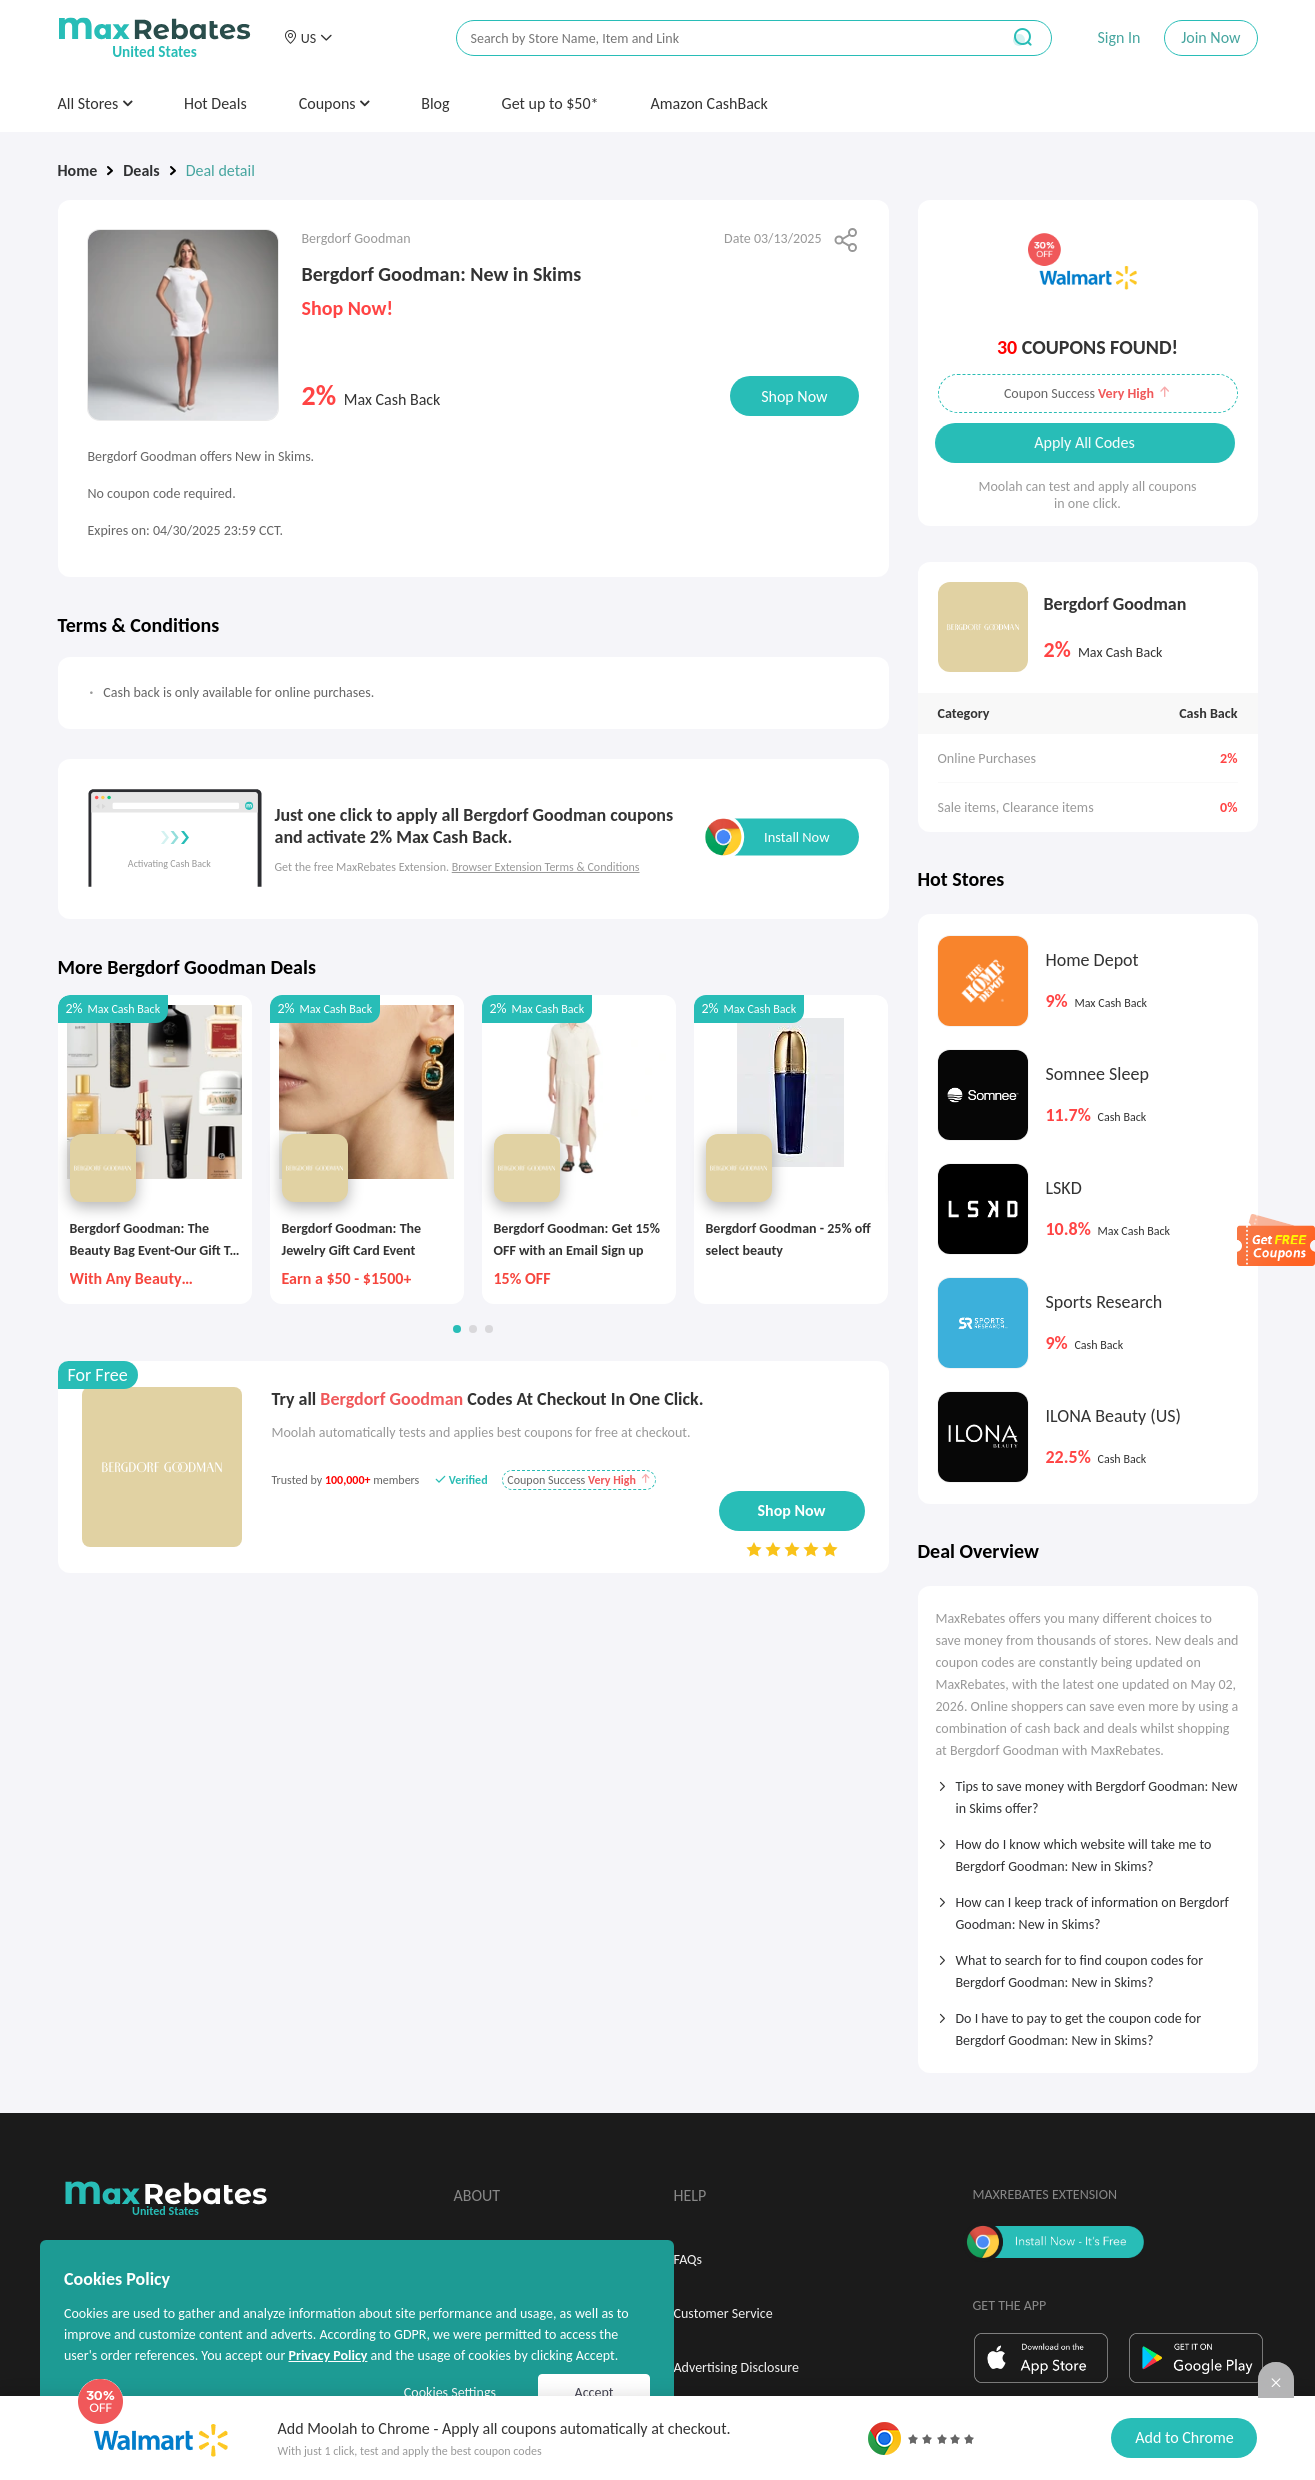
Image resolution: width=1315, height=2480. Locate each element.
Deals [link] (141, 170)
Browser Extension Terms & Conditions (546, 867)
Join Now (1210, 37)
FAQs (688, 2259)
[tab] (1088, 1791)
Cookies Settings (450, 2392)
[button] (308, 38)
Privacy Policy (327, 2355)
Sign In (1118, 37)
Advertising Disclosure (736, 2367)
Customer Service (723, 2313)
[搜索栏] (715, 38)
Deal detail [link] (220, 170)
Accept (594, 2392)
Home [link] (78, 170)
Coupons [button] (334, 103)
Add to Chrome (1184, 2437)
